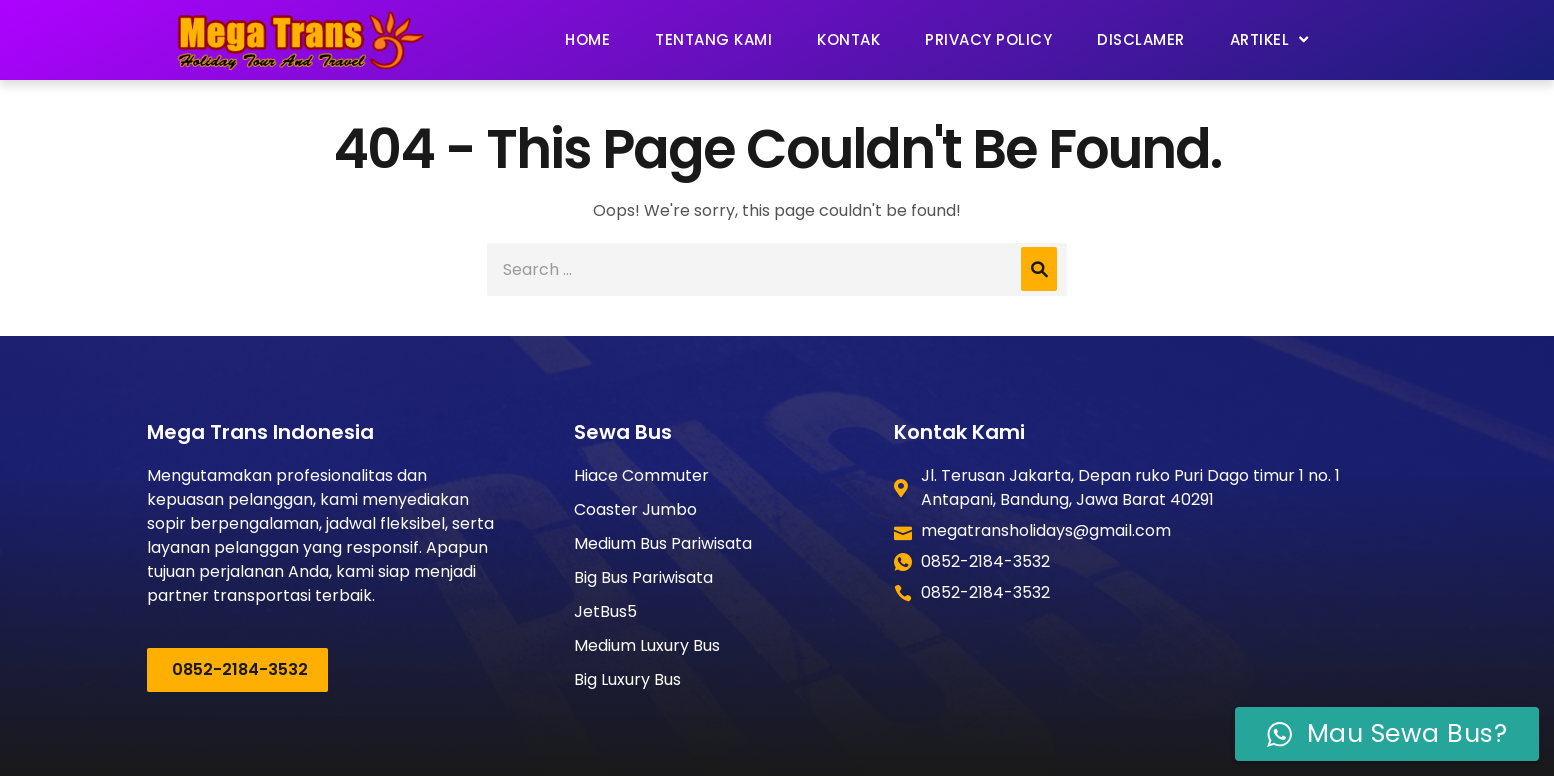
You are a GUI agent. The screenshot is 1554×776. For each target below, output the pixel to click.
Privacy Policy (988, 39)
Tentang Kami (713, 39)
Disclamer (1141, 39)
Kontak (848, 39)
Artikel (1269, 39)
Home (587, 39)
